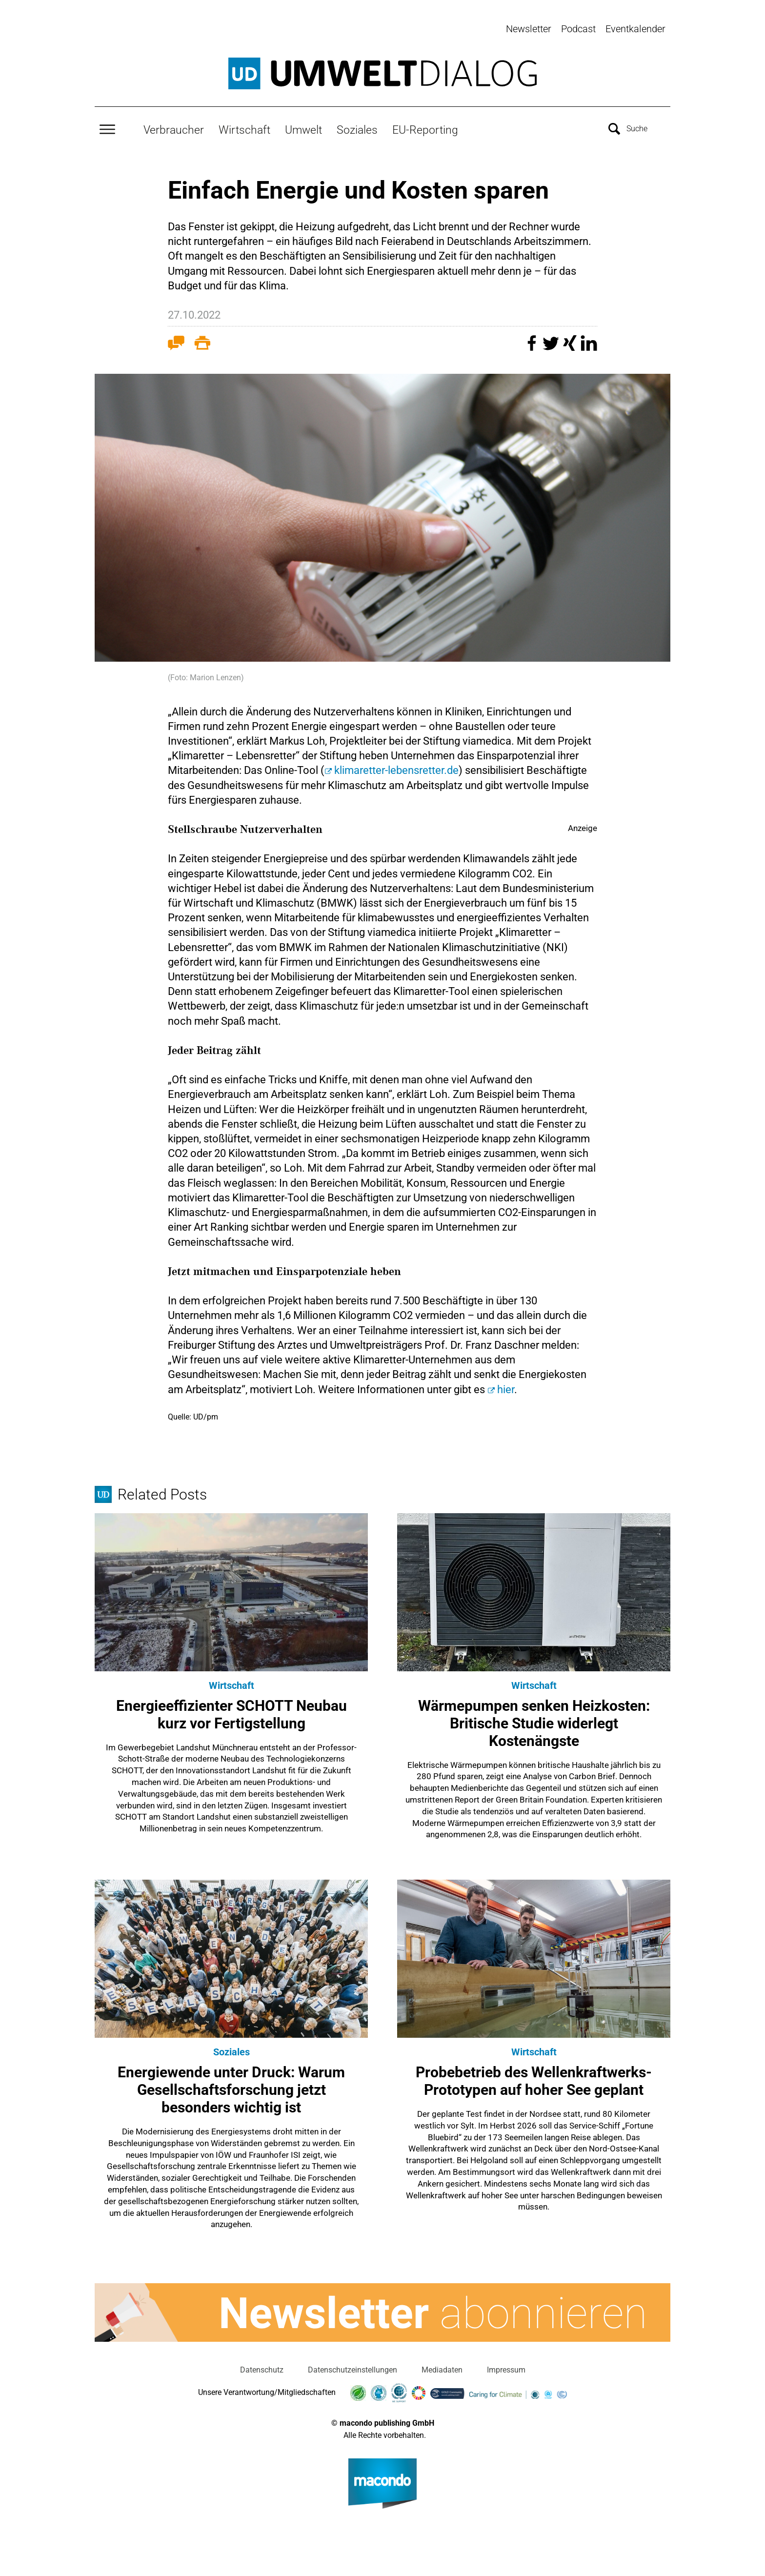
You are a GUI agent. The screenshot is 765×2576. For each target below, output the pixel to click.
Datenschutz (261, 2365)
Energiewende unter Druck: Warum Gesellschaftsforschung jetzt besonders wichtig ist (231, 2085)
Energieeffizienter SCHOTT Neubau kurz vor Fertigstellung (231, 1709)
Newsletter (528, 29)
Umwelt (303, 125)
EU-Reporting (425, 125)
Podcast (578, 29)
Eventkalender (635, 29)
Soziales (357, 125)
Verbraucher (173, 125)
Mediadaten (442, 2365)
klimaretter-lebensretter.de (396, 766)
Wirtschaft (244, 125)
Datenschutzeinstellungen (352, 2365)
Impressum (506, 2365)
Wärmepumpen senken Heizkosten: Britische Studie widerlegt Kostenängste (534, 1718)
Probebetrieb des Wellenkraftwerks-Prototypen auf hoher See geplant (534, 2076)
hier (505, 1385)
